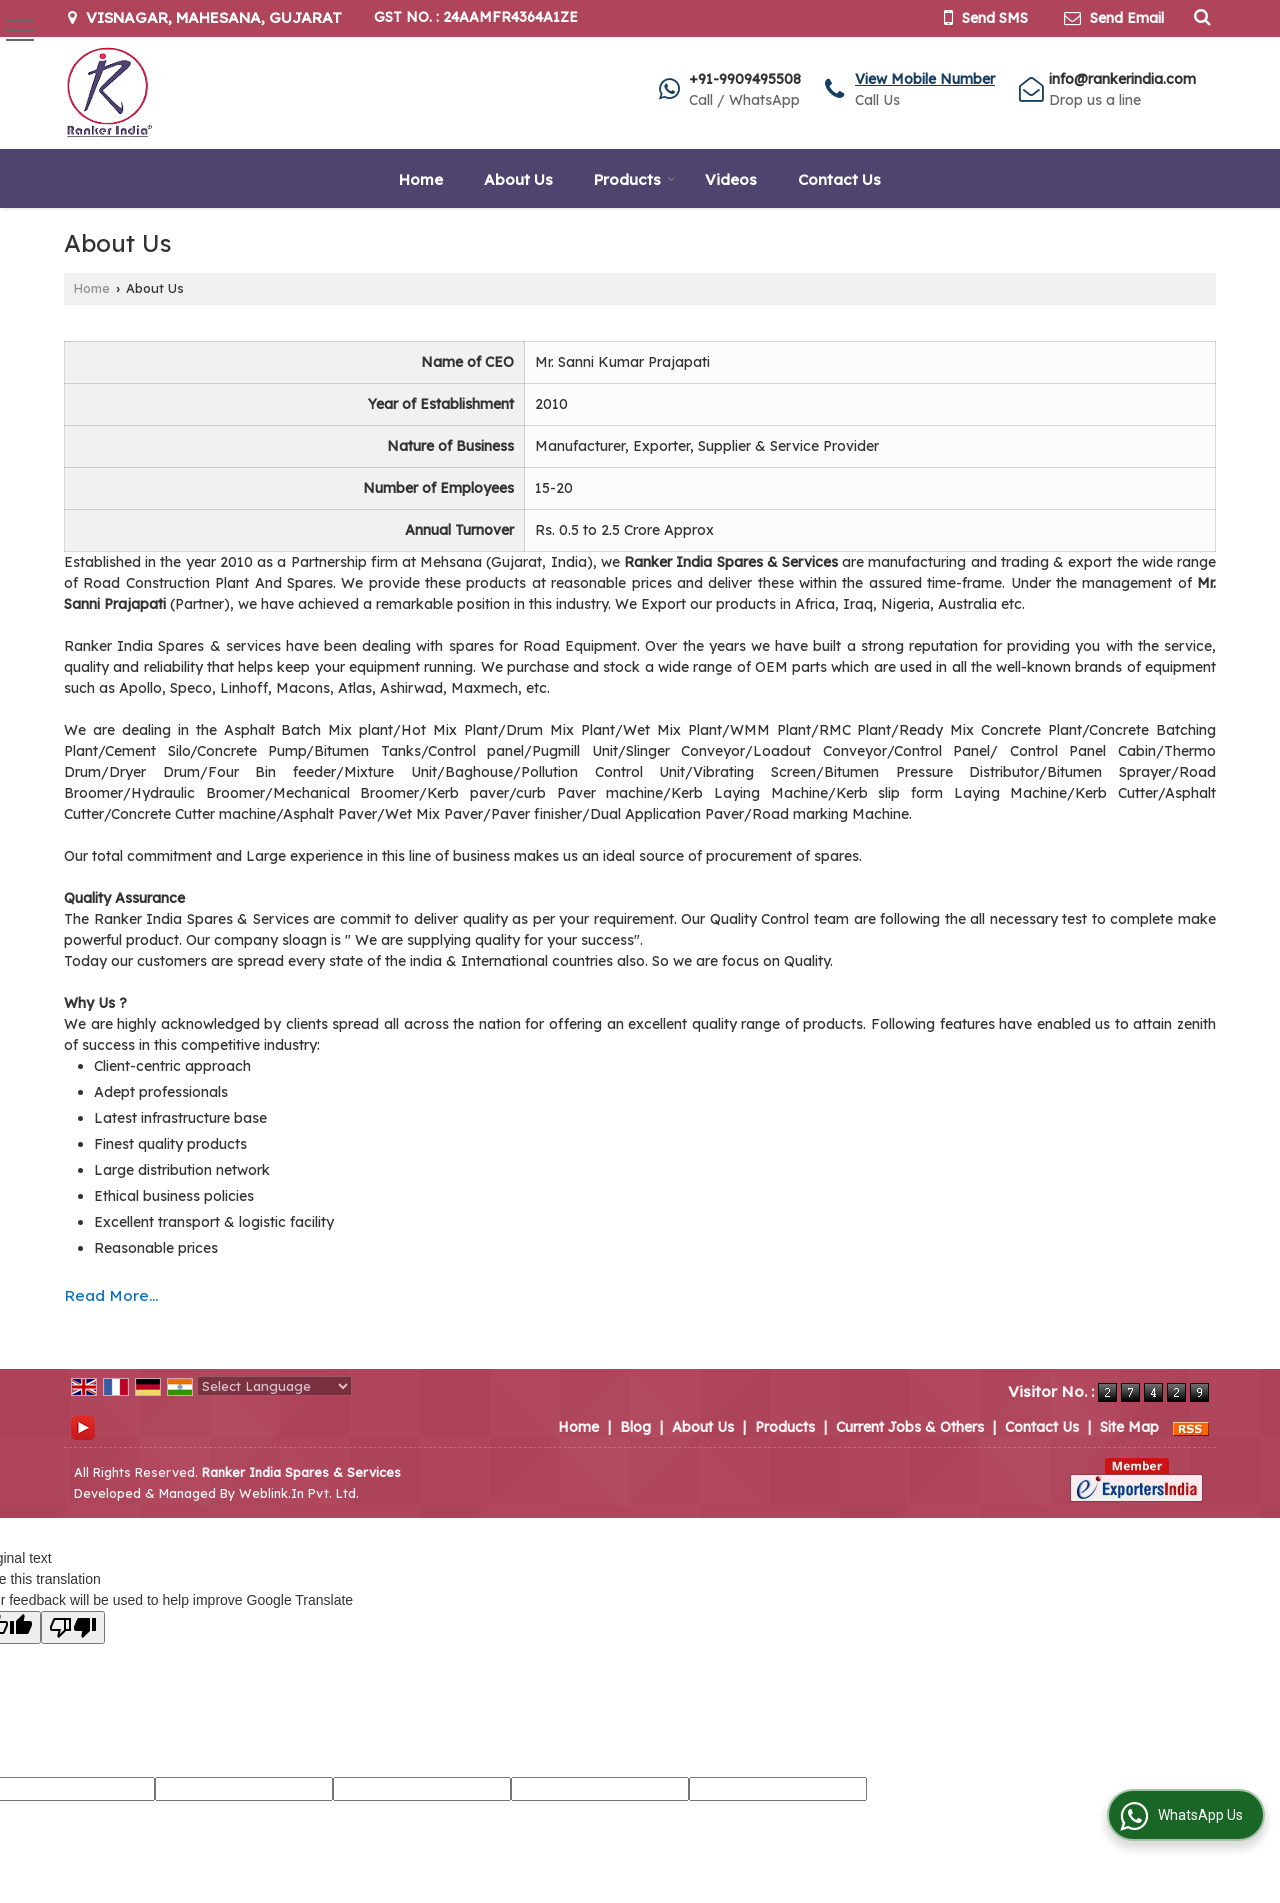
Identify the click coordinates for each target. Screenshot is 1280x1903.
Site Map (1129, 1427)
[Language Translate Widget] (274, 1386)
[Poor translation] (73, 1627)
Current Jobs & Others (910, 1427)
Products (635, 179)
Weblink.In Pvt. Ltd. (299, 1493)
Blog (635, 1427)
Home (421, 179)
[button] (925, 79)
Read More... (111, 1295)
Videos (731, 179)
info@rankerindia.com (1122, 79)
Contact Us (839, 179)
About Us (518, 179)
